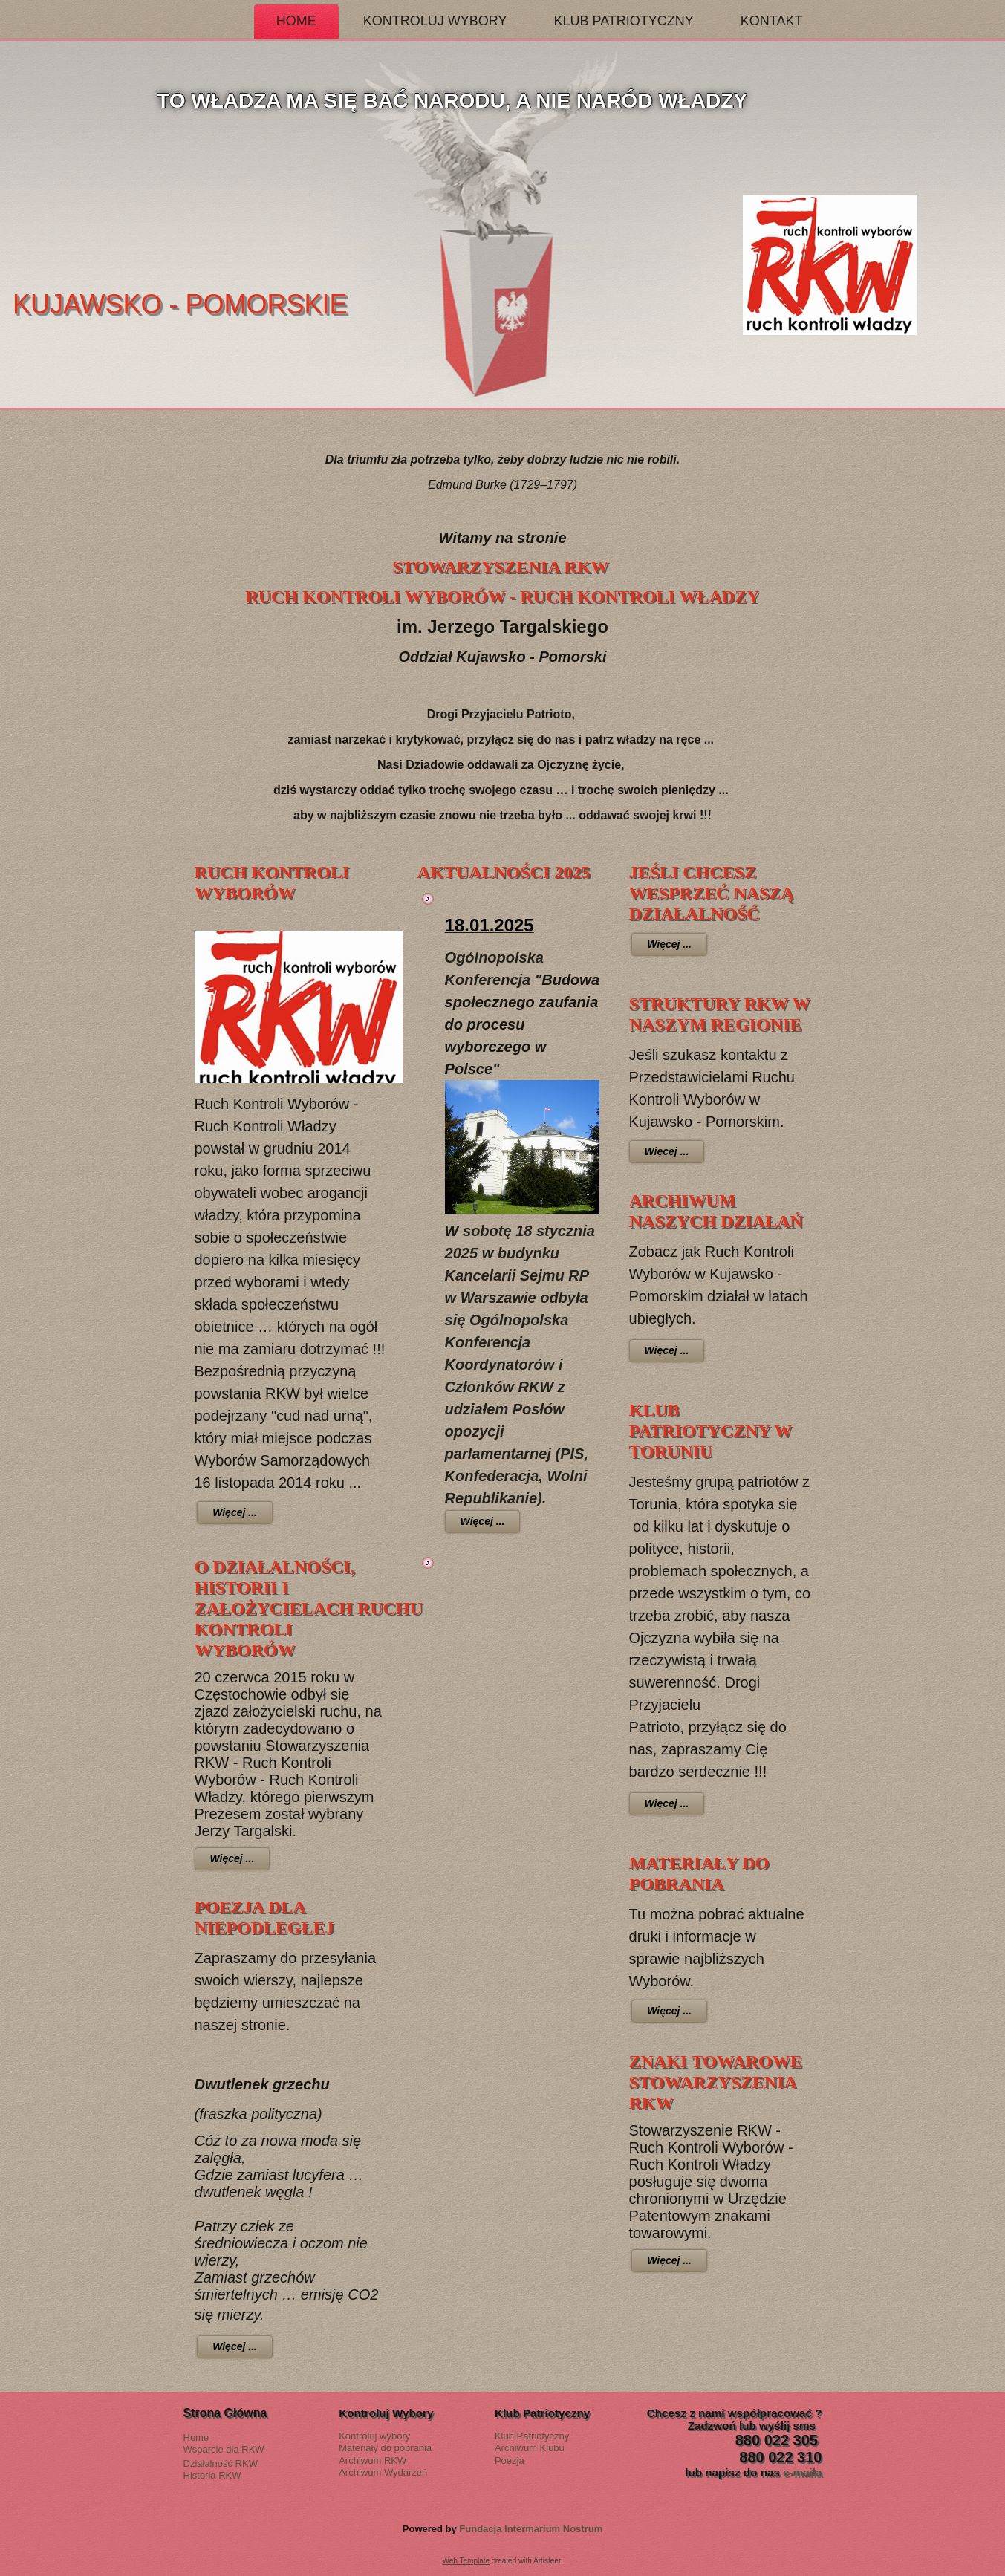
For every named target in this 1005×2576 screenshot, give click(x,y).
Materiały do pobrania (385, 2447)
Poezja (509, 2460)
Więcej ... (234, 1512)
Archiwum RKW (372, 2460)
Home (296, 20)
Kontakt (772, 20)
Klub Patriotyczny (623, 20)
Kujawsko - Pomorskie (342, 304)
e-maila (802, 2472)
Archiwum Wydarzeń (383, 2472)
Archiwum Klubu (530, 2447)
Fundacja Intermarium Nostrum (530, 2528)
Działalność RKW (220, 2463)
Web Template (466, 2561)
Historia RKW (212, 2475)
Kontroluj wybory (374, 2436)
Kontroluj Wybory (435, 20)
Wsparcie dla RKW (223, 2449)
